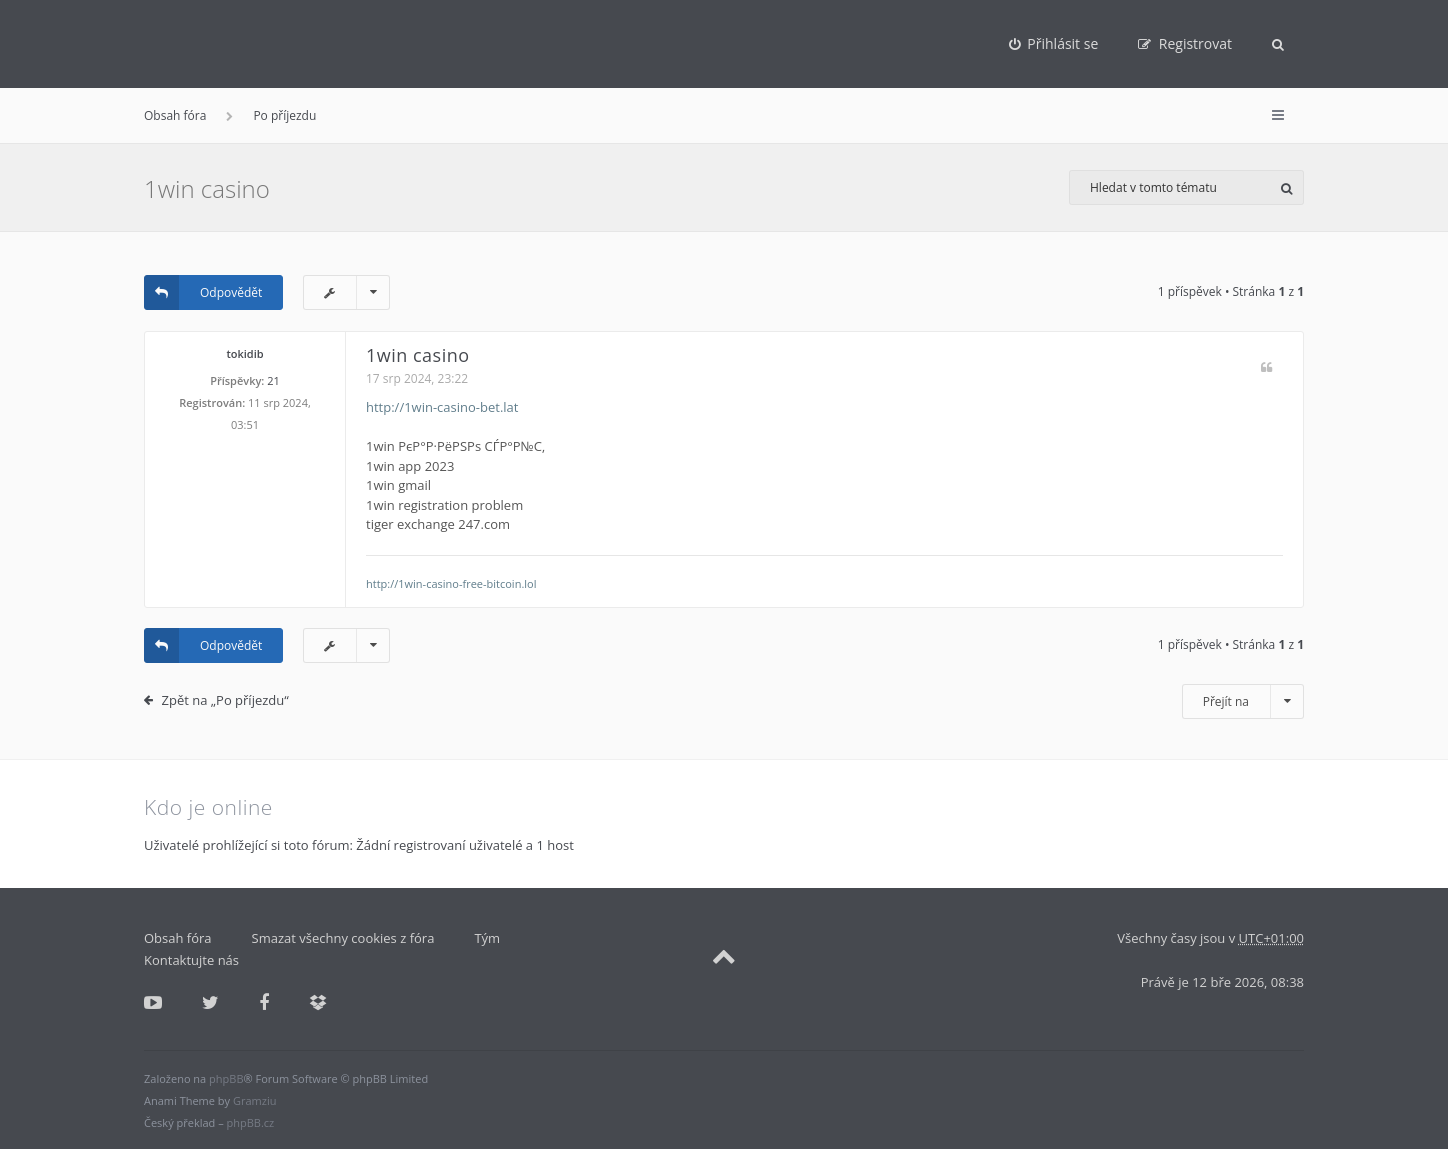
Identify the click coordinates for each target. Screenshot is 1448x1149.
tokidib (244, 353)
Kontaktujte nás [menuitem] (191, 960)
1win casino (207, 188)
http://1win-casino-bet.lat (442, 407)
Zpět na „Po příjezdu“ (225, 700)
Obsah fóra (175, 115)
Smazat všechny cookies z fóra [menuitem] (343, 938)
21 (273, 380)
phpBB (226, 1078)
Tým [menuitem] (487, 938)
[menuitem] (1053, 44)
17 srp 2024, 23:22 (417, 378)
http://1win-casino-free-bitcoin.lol (451, 583)
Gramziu (254, 1100)
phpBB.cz (251, 1122)
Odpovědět (203, 292)
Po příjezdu (284, 115)
